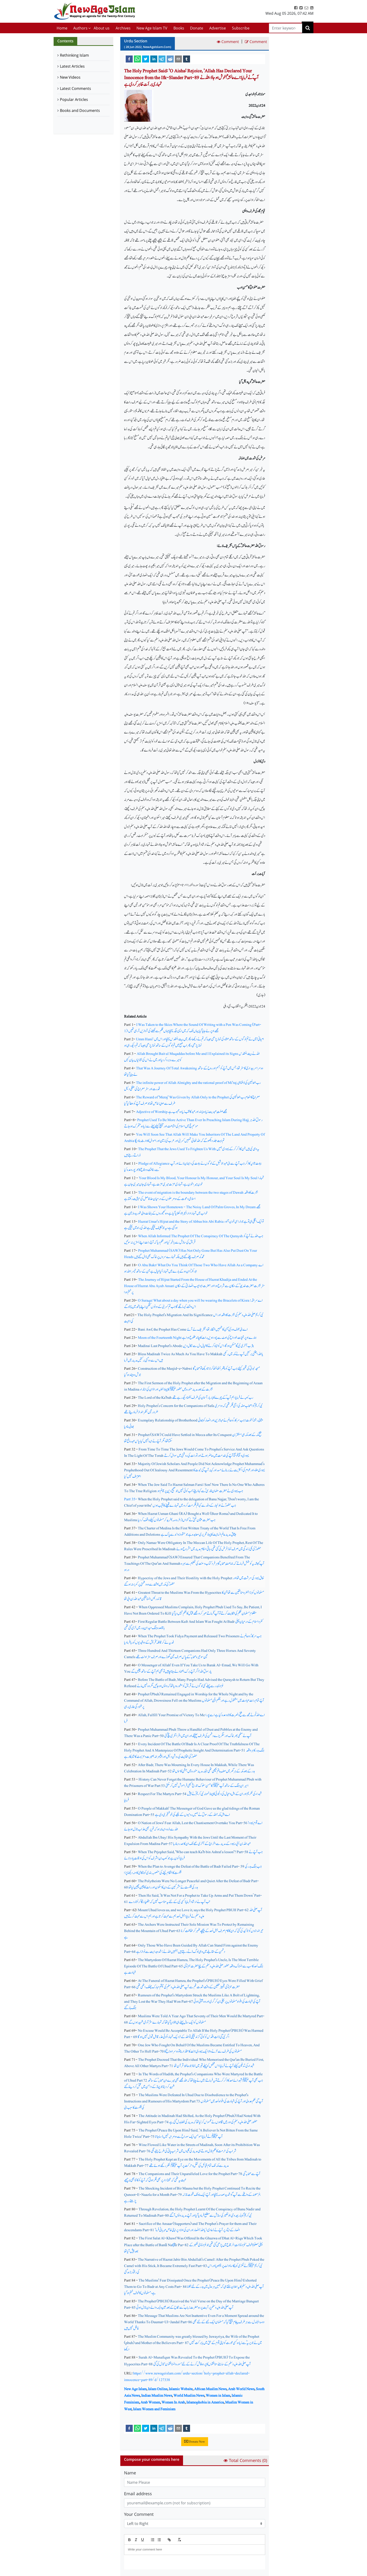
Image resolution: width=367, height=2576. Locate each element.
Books (178, 28)
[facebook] (129, 58)
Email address (138, 2493)
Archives (123, 28)
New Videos (70, 77)
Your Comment (139, 2514)
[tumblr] (186, 58)
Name (130, 2473)
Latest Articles (72, 66)
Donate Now (194, 2441)
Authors (80, 28)
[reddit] (170, 58)
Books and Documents (80, 110)
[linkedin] (153, 58)
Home (62, 28)
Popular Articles (74, 99)
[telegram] (161, 58)
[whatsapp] (137, 58)
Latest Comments (75, 88)
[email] (178, 58)
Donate (196, 28)
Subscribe (241, 28)
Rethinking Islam (74, 55)
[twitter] (145, 58)
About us (102, 28)
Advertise (217, 28)
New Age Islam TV (151, 28)
